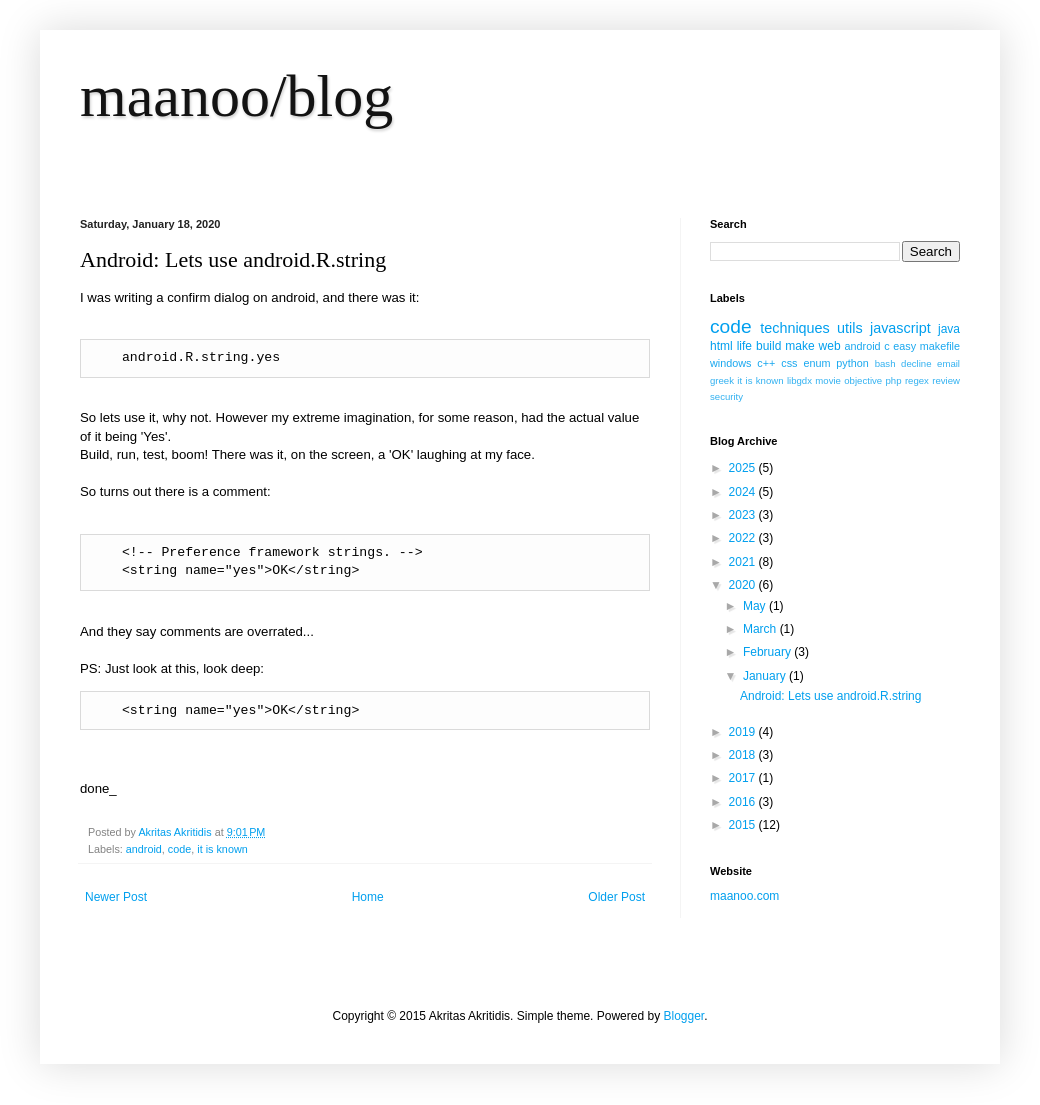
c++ (766, 363)
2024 (744, 492)
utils (850, 328)
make (799, 346)
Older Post (616, 897)
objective (863, 380)
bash (885, 363)
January (766, 676)
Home (368, 897)
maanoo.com (744, 896)
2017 (744, 778)
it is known (222, 849)
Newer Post (116, 897)
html (721, 346)
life (744, 346)
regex (917, 380)
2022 (744, 538)
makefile (940, 346)
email (948, 363)
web (830, 346)
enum (816, 363)
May (756, 606)
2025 (744, 468)
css (789, 363)
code (179, 849)
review (946, 380)
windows (730, 363)
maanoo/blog (236, 96)
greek (722, 380)
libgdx (799, 380)
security (726, 396)
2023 (744, 515)
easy (904, 346)
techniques (795, 328)
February (768, 652)
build (768, 346)
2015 (744, 825)
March (761, 629)
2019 (744, 732)
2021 (744, 562)
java (949, 329)
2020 (744, 585)
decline (916, 363)
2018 (744, 755)
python (852, 363)
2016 (744, 802)
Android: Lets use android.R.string (830, 696)
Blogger (683, 1016)
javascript (900, 328)
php (894, 380)
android (144, 849)
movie (828, 380)
